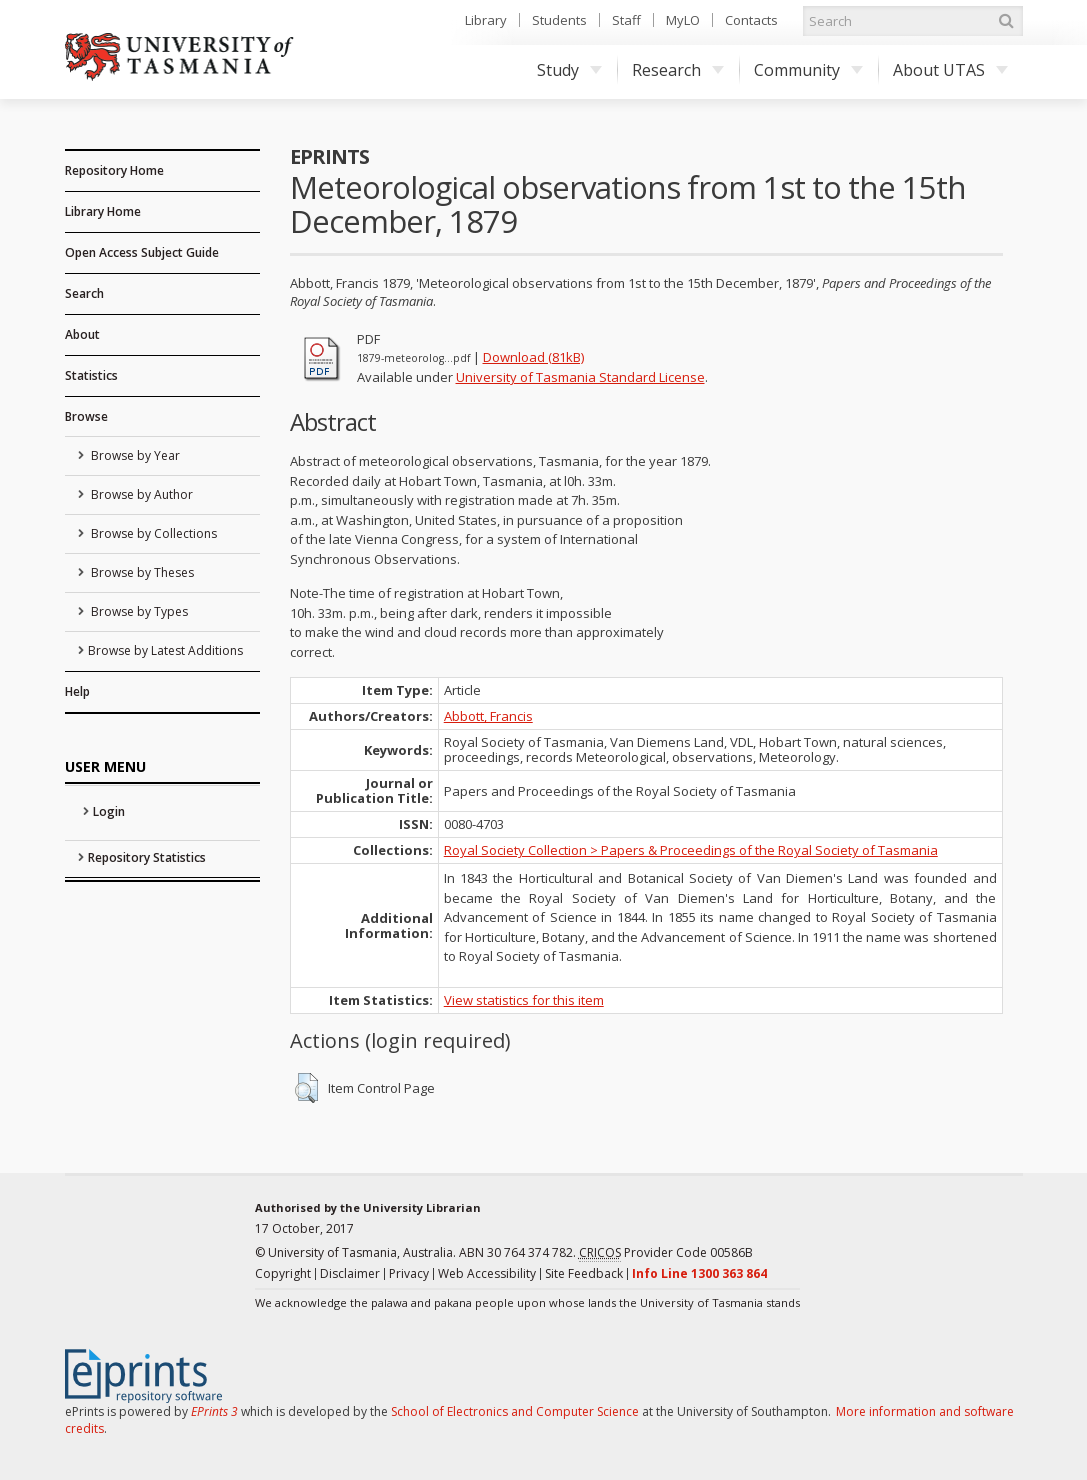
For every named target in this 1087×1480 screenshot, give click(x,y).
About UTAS (950, 70)
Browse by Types (138, 611)
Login (109, 811)
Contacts (751, 20)
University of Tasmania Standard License (580, 377)
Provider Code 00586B (666, 1253)
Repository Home (114, 170)
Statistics (91, 375)
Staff (626, 20)
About (82, 334)
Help (77, 691)
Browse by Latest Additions (165, 650)
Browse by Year (134, 455)
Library (486, 20)
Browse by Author (140, 494)
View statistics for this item (524, 1000)
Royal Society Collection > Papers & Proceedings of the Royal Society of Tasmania (691, 850)
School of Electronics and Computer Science (515, 1411)
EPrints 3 (214, 1411)
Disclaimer (350, 1273)
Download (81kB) (533, 357)
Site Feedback (584, 1273)
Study (569, 70)
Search (84, 293)
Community (808, 70)
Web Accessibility (487, 1273)
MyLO (683, 20)
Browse (86, 416)
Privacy (409, 1273)
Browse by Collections (152, 533)
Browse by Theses (141, 572)
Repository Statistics (147, 857)
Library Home (103, 211)
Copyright (283, 1273)
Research (678, 70)
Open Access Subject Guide (142, 252)
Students (559, 20)
